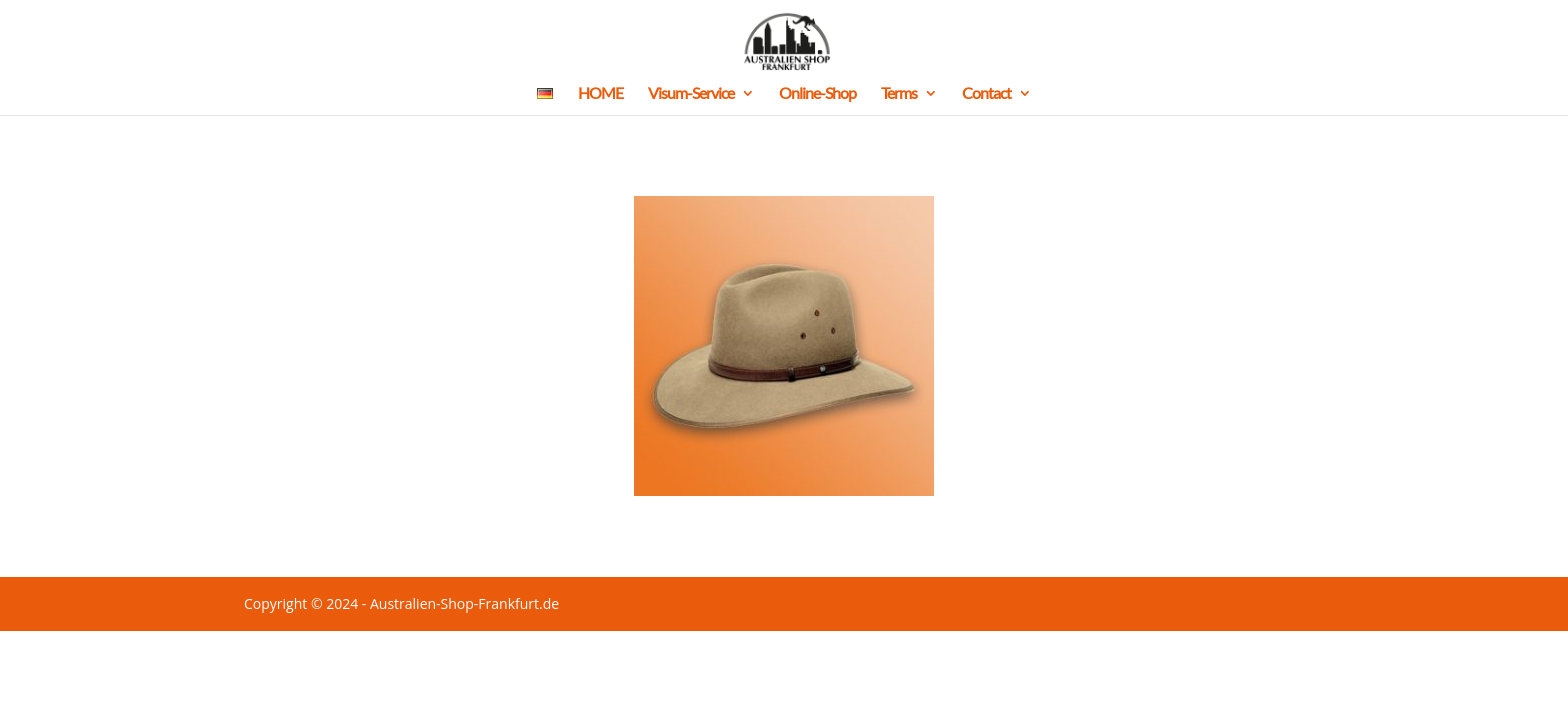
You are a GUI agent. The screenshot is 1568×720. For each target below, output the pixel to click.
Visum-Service (691, 94)
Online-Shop (817, 94)
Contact (986, 94)
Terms (899, 94)
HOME (600, 94)
